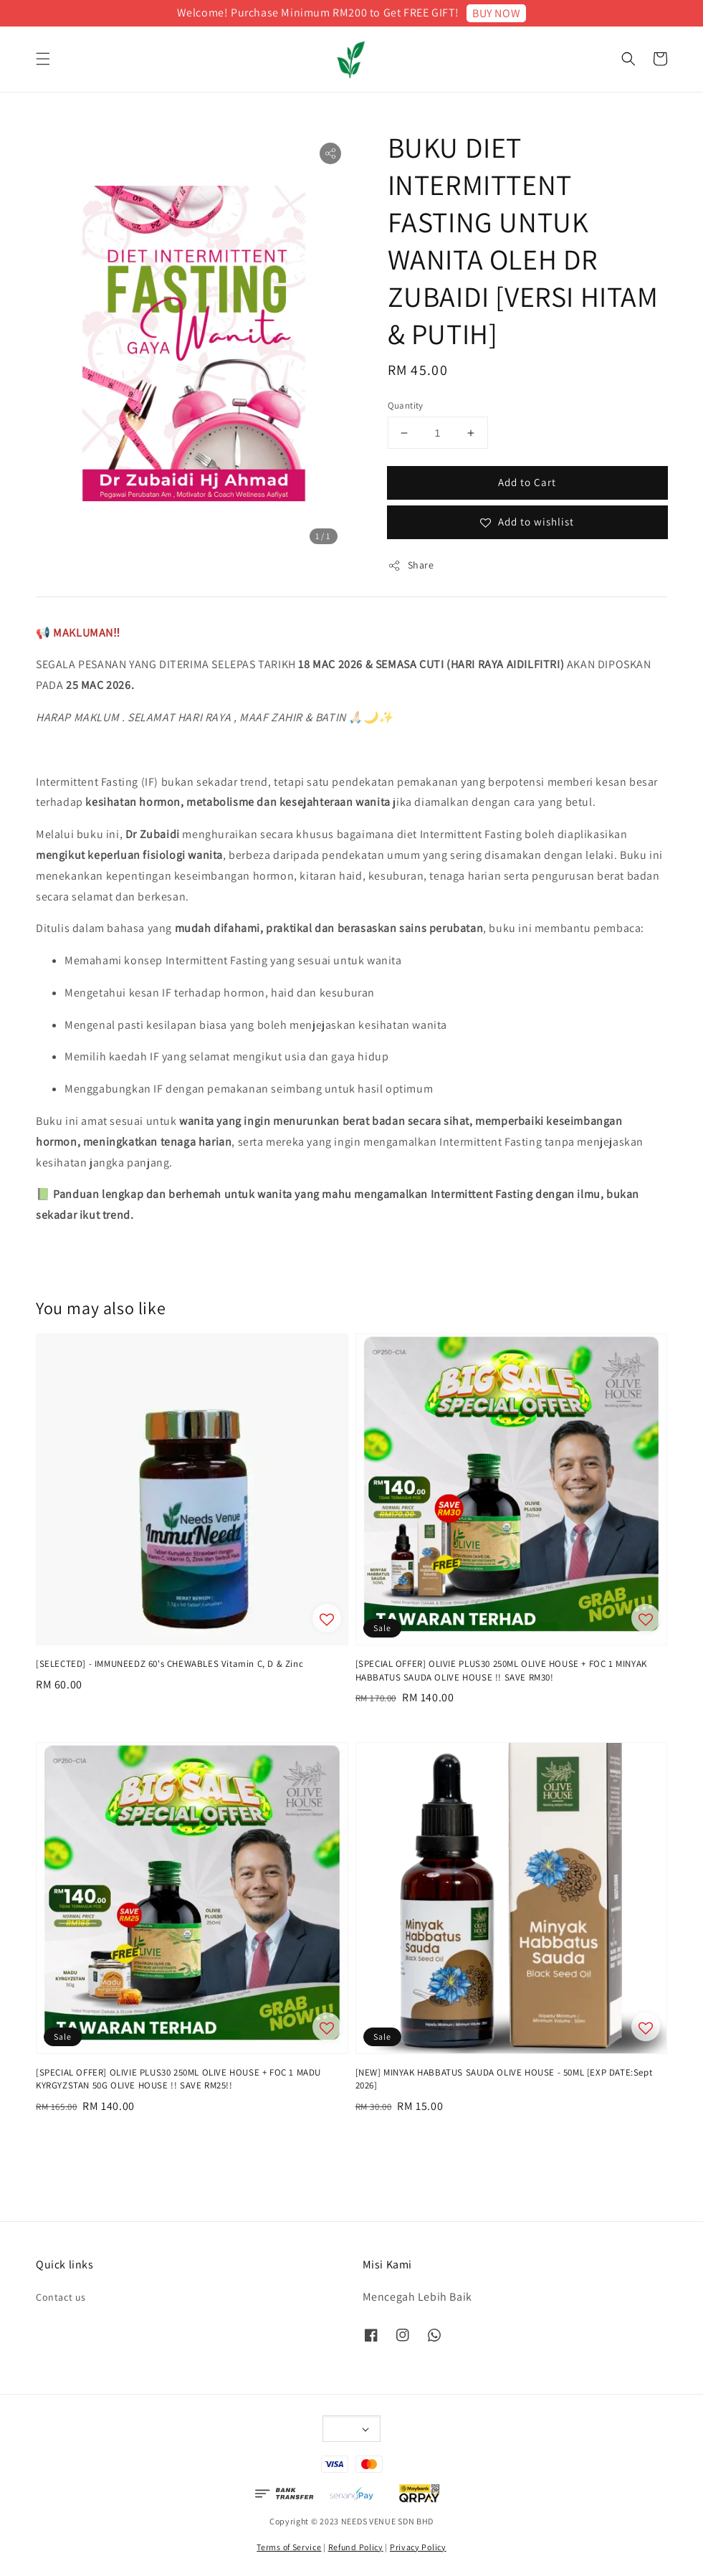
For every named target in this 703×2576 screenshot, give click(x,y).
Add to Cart (527, 482)
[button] (43, 59)
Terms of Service (289, 2547)
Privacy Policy (418, 2547)
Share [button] (411, 565)
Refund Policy (355, 2547)
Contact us (61, 2297)
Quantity (406, 405)
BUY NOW (496, 13)
